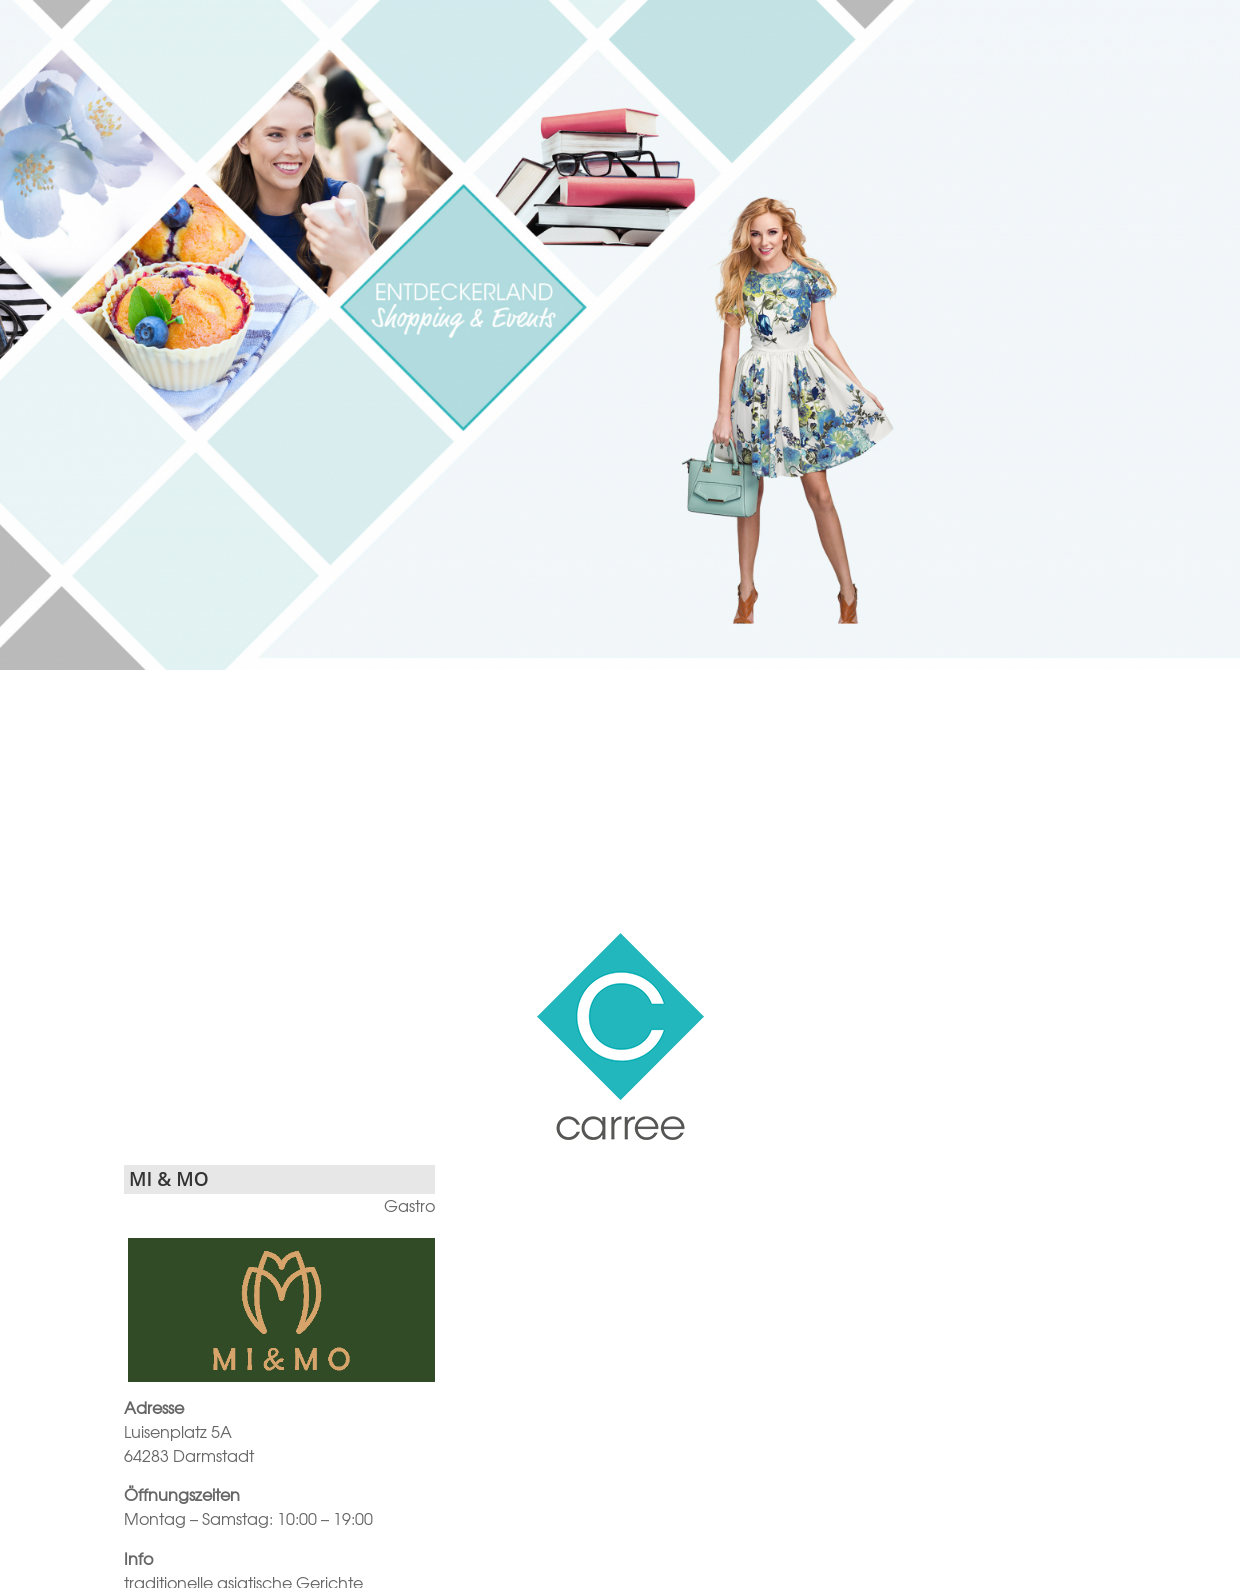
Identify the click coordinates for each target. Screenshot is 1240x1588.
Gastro (409, 1205)
